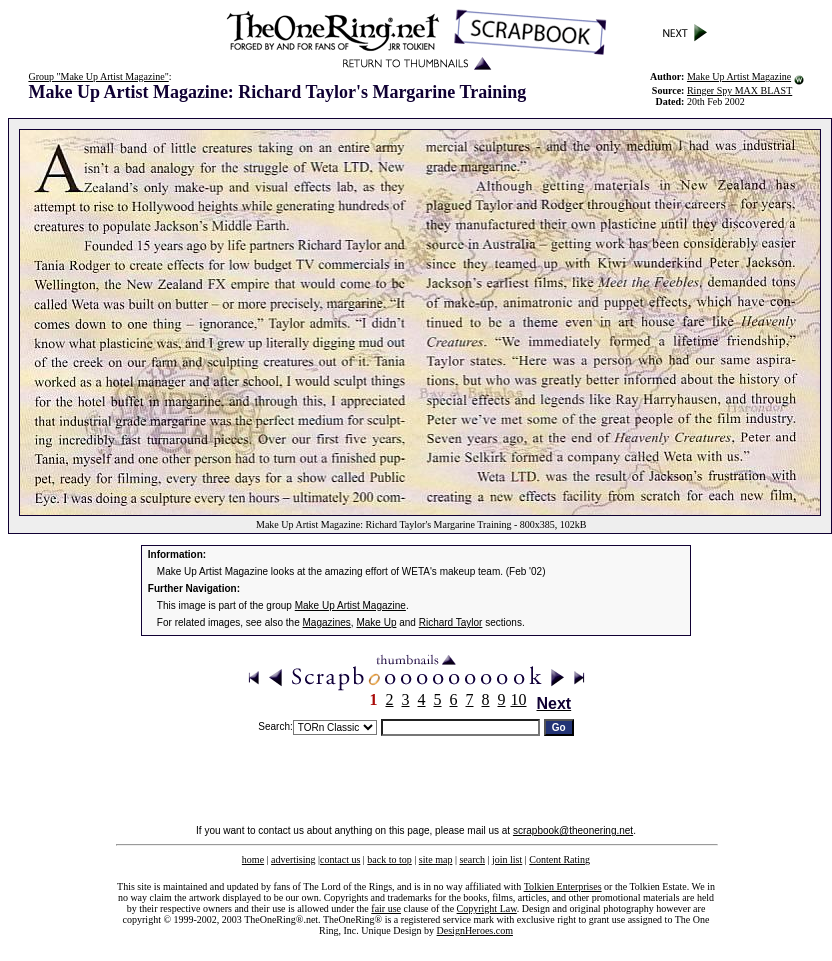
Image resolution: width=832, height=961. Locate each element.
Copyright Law (487, 908)
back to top (389, 859)
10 (519, 699)
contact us (340, 859)
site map (436, 859)
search (472, 859)
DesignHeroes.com (475, 930)
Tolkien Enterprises (563, 886)
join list (507, 859)
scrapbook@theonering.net (573, 830)
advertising (293, 859)
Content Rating (559, 859)
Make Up (376, 622)
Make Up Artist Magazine (739, 76)
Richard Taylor (451, 622)
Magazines (327, 622)
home (253, 859)
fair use (386, 908)
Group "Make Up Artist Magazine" (98, 76)
